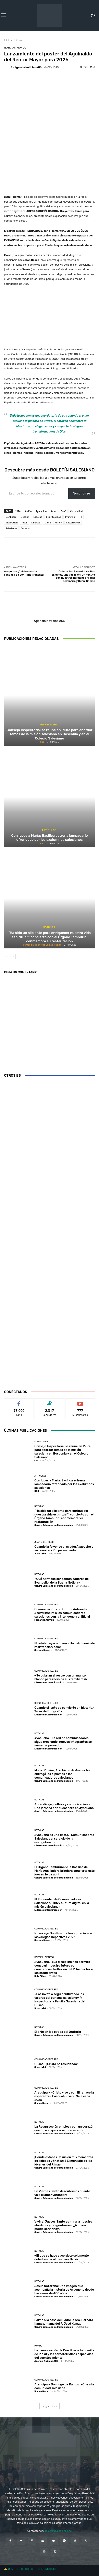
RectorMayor (73, 522)
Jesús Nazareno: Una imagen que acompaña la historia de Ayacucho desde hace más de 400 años (64, 2289)
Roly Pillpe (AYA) (44, 1957)
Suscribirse (81, 493)
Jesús (24, 522)
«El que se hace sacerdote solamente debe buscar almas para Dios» (61, 2257)
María (48, 522)
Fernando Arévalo (44, 1620)
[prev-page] (6, 956)
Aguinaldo (41, 511)
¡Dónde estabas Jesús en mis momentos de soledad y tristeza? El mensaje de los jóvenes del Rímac (63, 2160)
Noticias (17, 40)
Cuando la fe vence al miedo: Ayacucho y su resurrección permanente (63, 1548)
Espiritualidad (53, 516)
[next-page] (13, 956)
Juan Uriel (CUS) (43, 1542)
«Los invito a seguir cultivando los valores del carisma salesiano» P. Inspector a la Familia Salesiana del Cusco (59, 1999)
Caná (63, 511)
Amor (54, 511)
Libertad (35, 522)
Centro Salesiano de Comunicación (42, 944)
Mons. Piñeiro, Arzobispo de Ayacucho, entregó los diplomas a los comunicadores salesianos (62, 1773)
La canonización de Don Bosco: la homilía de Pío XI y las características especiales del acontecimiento (64, 2354)
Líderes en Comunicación (48, 1682)
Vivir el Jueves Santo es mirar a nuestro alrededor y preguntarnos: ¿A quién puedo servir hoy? (63, 2225)
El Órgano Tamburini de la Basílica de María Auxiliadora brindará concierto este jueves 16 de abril (64, 1870)
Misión (58, 522)
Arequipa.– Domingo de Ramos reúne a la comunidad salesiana (64, 2386)
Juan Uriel (40, 1553)
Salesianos (11, 528)
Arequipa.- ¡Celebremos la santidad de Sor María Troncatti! (24, 573)
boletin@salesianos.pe (58, 2530)
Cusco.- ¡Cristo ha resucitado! (56, 2064)
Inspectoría (49, 724)
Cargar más (50, 2406)
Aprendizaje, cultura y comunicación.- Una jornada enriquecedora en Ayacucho (64, 1806)
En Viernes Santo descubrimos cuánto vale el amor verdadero (62, 2193)
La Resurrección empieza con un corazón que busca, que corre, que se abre (64, 2128)
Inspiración (12, 522)
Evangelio (70, 516)
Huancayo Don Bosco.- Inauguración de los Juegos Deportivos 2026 (63, 1935)
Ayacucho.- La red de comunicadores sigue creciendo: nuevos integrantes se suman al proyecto (63, 1741)
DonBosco (11, 516)
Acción (28, 511)
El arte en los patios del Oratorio (57, 2032)
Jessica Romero (43, 1650)
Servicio (25, 528)
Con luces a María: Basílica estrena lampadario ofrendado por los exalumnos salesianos (49, 837)
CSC (42, 741)
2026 (18, 511)
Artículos (49, 830)
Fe (80, 516)
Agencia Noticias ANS (28, 67)
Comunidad (76, 511)
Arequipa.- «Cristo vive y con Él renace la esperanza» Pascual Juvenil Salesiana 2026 (64, 2096)
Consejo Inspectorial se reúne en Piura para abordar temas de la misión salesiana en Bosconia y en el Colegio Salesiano (49, 734)
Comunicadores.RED (46, 1605)
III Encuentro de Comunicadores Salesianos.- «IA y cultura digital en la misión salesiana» (61, 1902)
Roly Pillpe (40, 1976)
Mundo (21, 47)
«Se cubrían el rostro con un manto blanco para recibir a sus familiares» (61, 1677)
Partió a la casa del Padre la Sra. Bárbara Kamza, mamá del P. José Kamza (63, 2321)
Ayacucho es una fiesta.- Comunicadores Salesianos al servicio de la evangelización (64, 1838)
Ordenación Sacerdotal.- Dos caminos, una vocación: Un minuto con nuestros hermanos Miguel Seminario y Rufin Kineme (73, 576)
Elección (25, 516)
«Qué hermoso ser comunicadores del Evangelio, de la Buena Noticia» (61, 1580)
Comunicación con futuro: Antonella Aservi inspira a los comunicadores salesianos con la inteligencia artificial (62, 1612)
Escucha (38, 516)
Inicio (7, 40)
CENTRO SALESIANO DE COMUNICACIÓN (32, 2568)
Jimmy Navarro (42, 2103)
